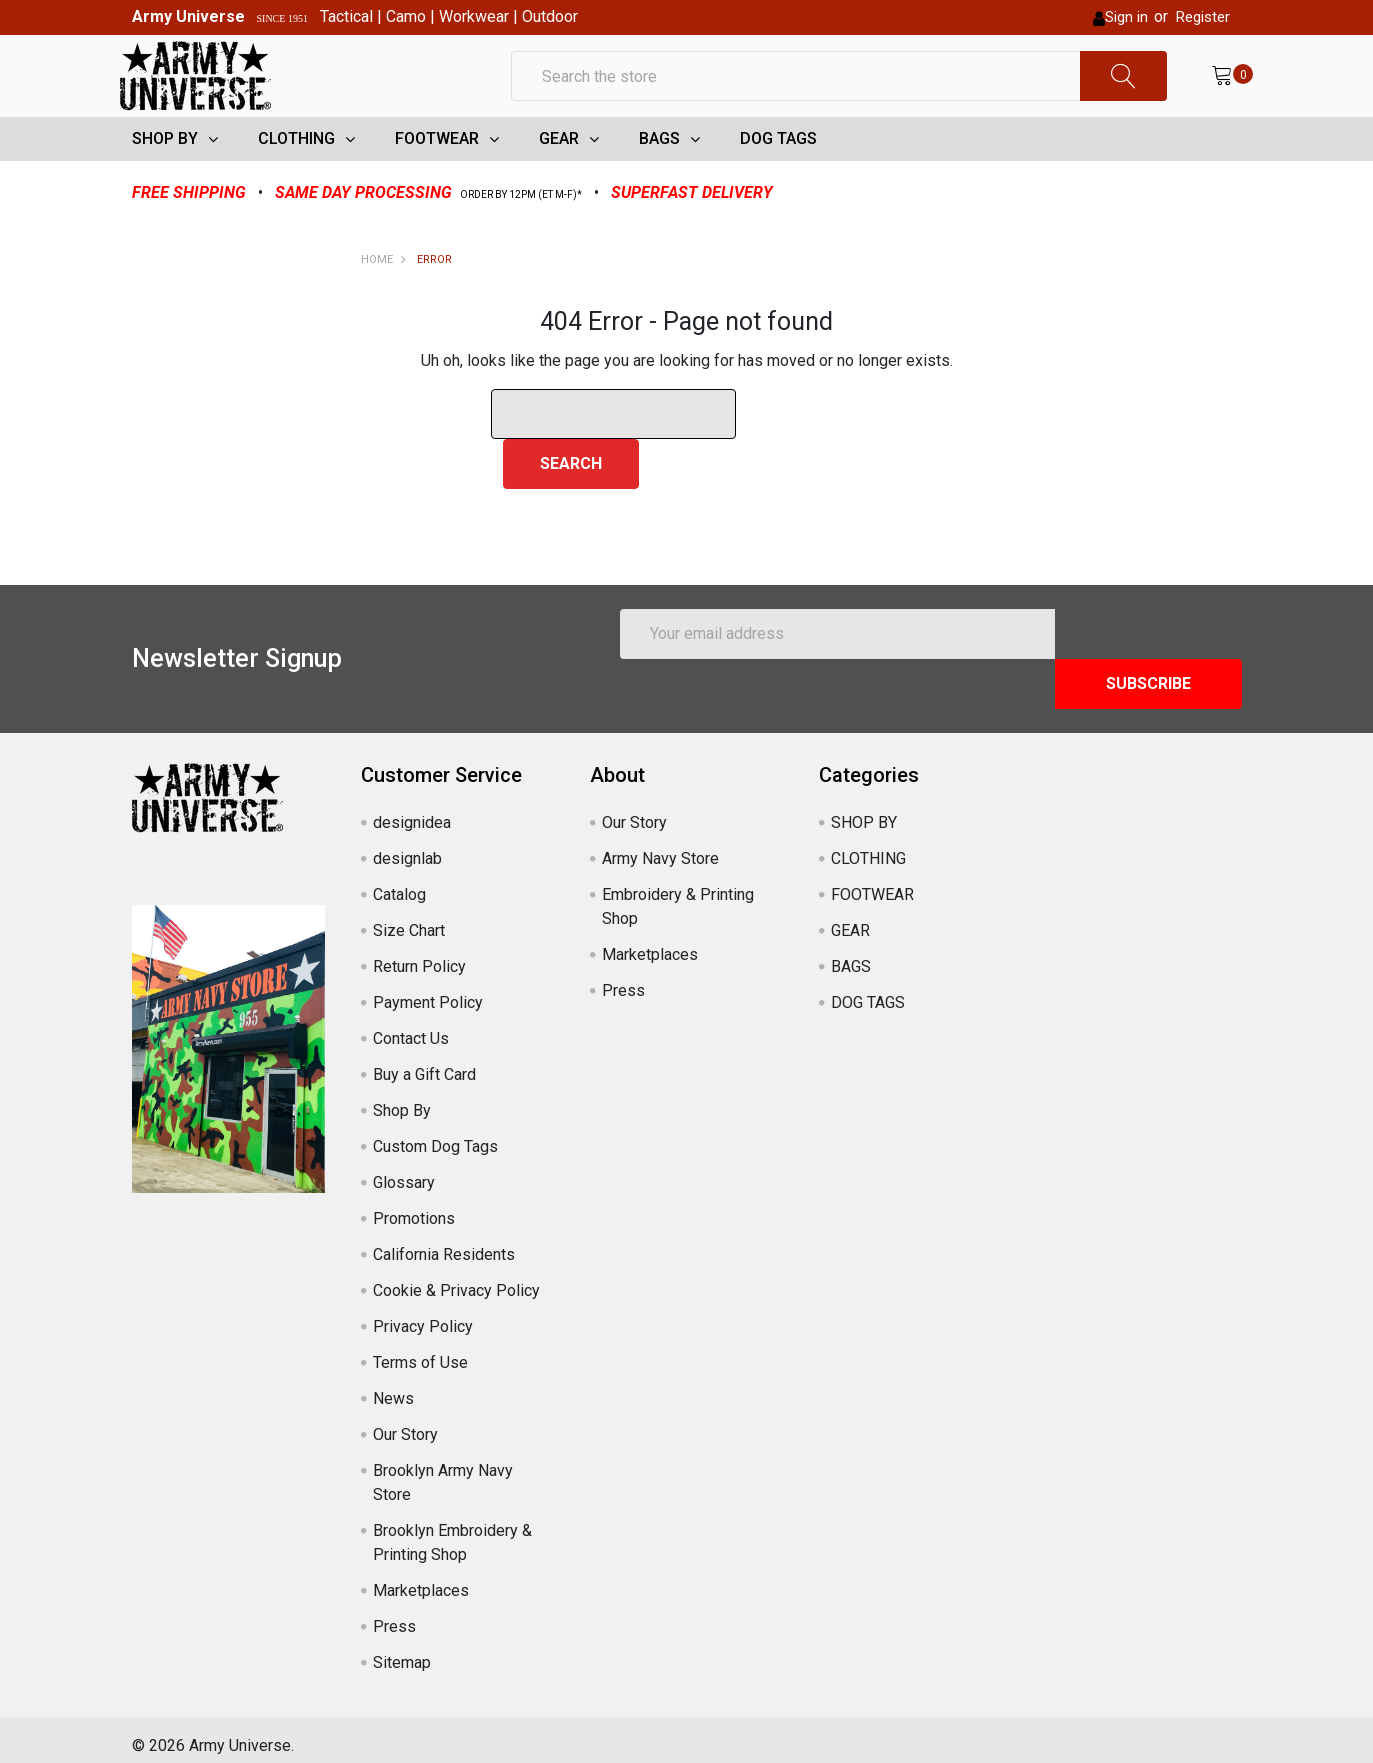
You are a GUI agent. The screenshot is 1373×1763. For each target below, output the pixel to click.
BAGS (659, 175)
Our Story (405, 1421)
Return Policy (419, 953)
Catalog (399, 881)
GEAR (559, 175)
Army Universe (188, 16)
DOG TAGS (778, 175)
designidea (412, 809)
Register (1203, 17)
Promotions (414, 1205)
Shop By (402, 1097)
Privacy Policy (423, 1313)
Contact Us (411, 1025)
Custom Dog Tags (435, 1133)
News (393, 1385)
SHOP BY (165, 175)
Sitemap (402, 1649)
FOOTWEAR (437, 175)
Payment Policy (428, 989)
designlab (407, 845)
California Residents (444, 1241)
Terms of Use (420, 1349)
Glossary (404, 1169)
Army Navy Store (660, 845)
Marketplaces (421, 1577)
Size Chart (409, 917)
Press (394, 1613)
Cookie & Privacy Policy (456, 1277)
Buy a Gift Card (424, 1061)
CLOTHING (296, 175)
